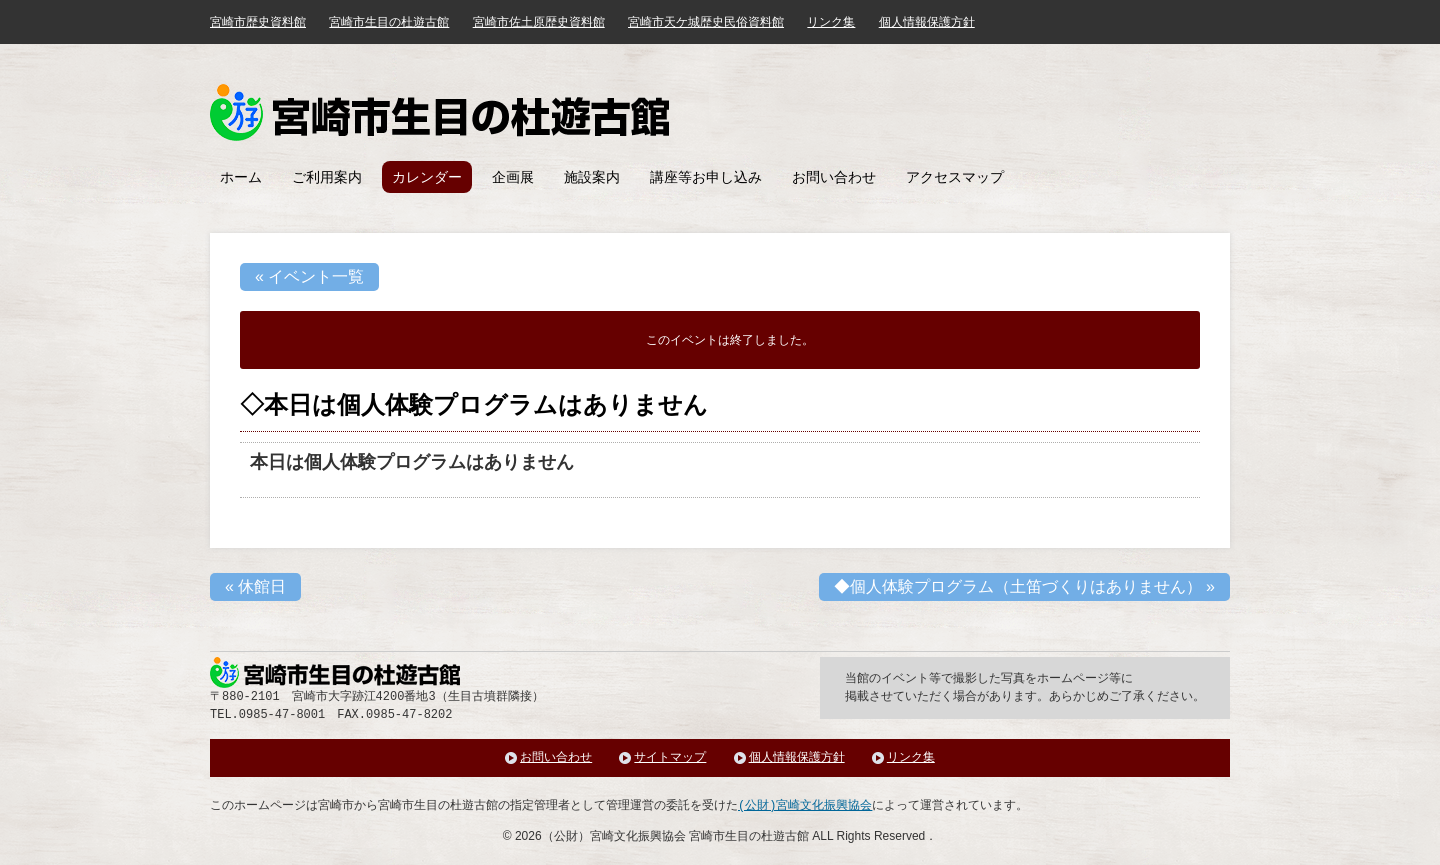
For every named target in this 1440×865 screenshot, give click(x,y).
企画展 (513, 177)
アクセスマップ (955, 177)
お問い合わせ (834, 177)
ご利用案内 (327, 177)
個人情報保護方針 (927, 22)
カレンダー (427, 177)
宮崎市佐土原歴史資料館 (539, 22)
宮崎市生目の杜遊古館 (389, 22)
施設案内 (592, 177)
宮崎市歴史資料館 (258, 22)
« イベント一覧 (309, 276)
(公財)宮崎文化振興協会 (805, 805)
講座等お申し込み (706, 177)
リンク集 (831, 22)
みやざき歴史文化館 (439, 112)
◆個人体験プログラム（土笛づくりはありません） (1024, 586)
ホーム (241, 177)
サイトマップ (670, 757)
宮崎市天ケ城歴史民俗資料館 (706, 22)
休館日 (255, 586)
